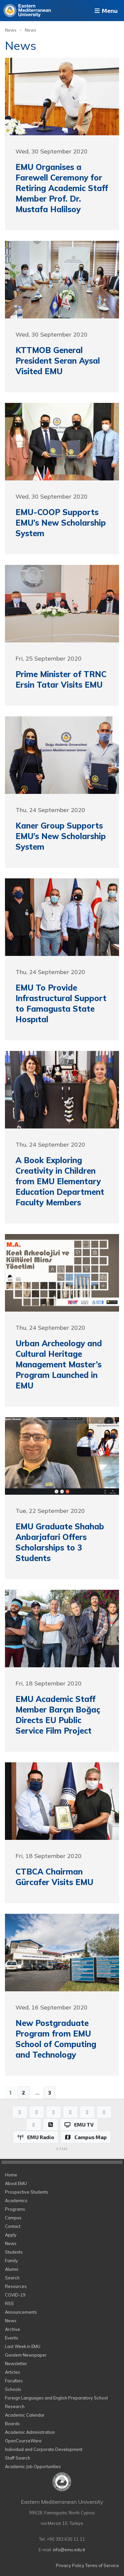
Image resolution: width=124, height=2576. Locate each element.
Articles (12, 2372)
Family (11, 2260)
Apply (11, 2234)
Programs (15, 2209)
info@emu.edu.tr (69, 2549)
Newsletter (16, 2363)
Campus (13, 2217)
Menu (105, 10)
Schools (13, 2389)
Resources (16, 2286)
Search (12, 2277)
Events (11, 2337)
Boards (12, 2423)
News (11, 30)
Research (14, 2406)
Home (11, 2174)
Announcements (21, 2312)
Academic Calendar (25, 2415)
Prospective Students (26, 2192)
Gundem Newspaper (26, 2355)
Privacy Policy (70, 2565)
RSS (9, 2303)
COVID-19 (15, 2295)
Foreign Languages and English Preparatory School (56, 2397)
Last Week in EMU (22, 2346)
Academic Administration (30, 2432)
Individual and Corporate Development (43, 2449)
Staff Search (17, 2458)
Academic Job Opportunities (33, 2466)
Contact (13, 2226)
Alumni (11, 2269)
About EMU (16, 2183)
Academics (16, 2200)
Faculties (14, 2380)
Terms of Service (102, 2565)
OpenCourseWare (23, 2440)
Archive (12, 2329)
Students (14, 2252)
